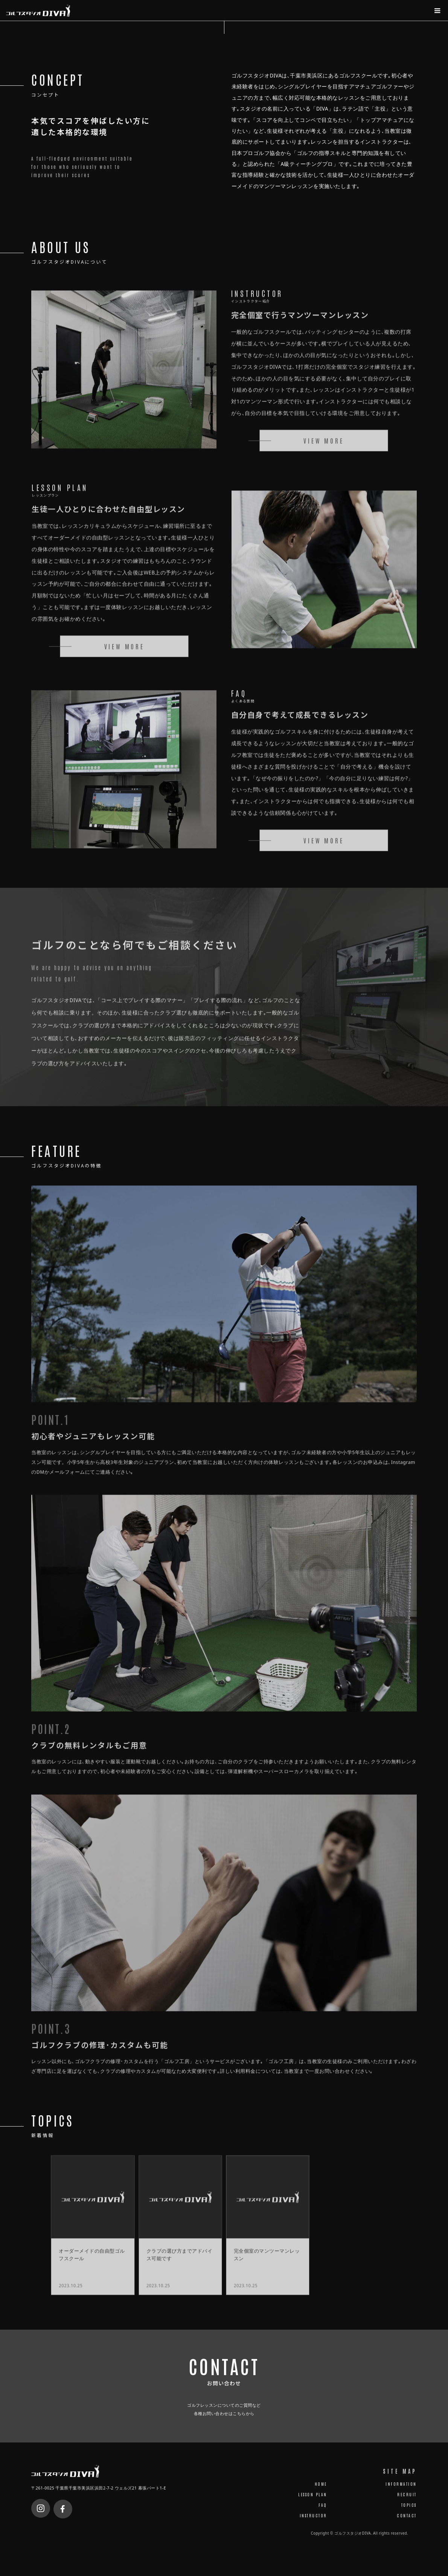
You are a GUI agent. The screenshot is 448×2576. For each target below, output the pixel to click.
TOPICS (409, 2514)
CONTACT (407, 2524)
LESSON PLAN (312, 2503)
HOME (321, 2493)
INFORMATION (401, 2493)
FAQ (322, 2514)
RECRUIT (407, 2503)
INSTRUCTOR (313, 2524)
